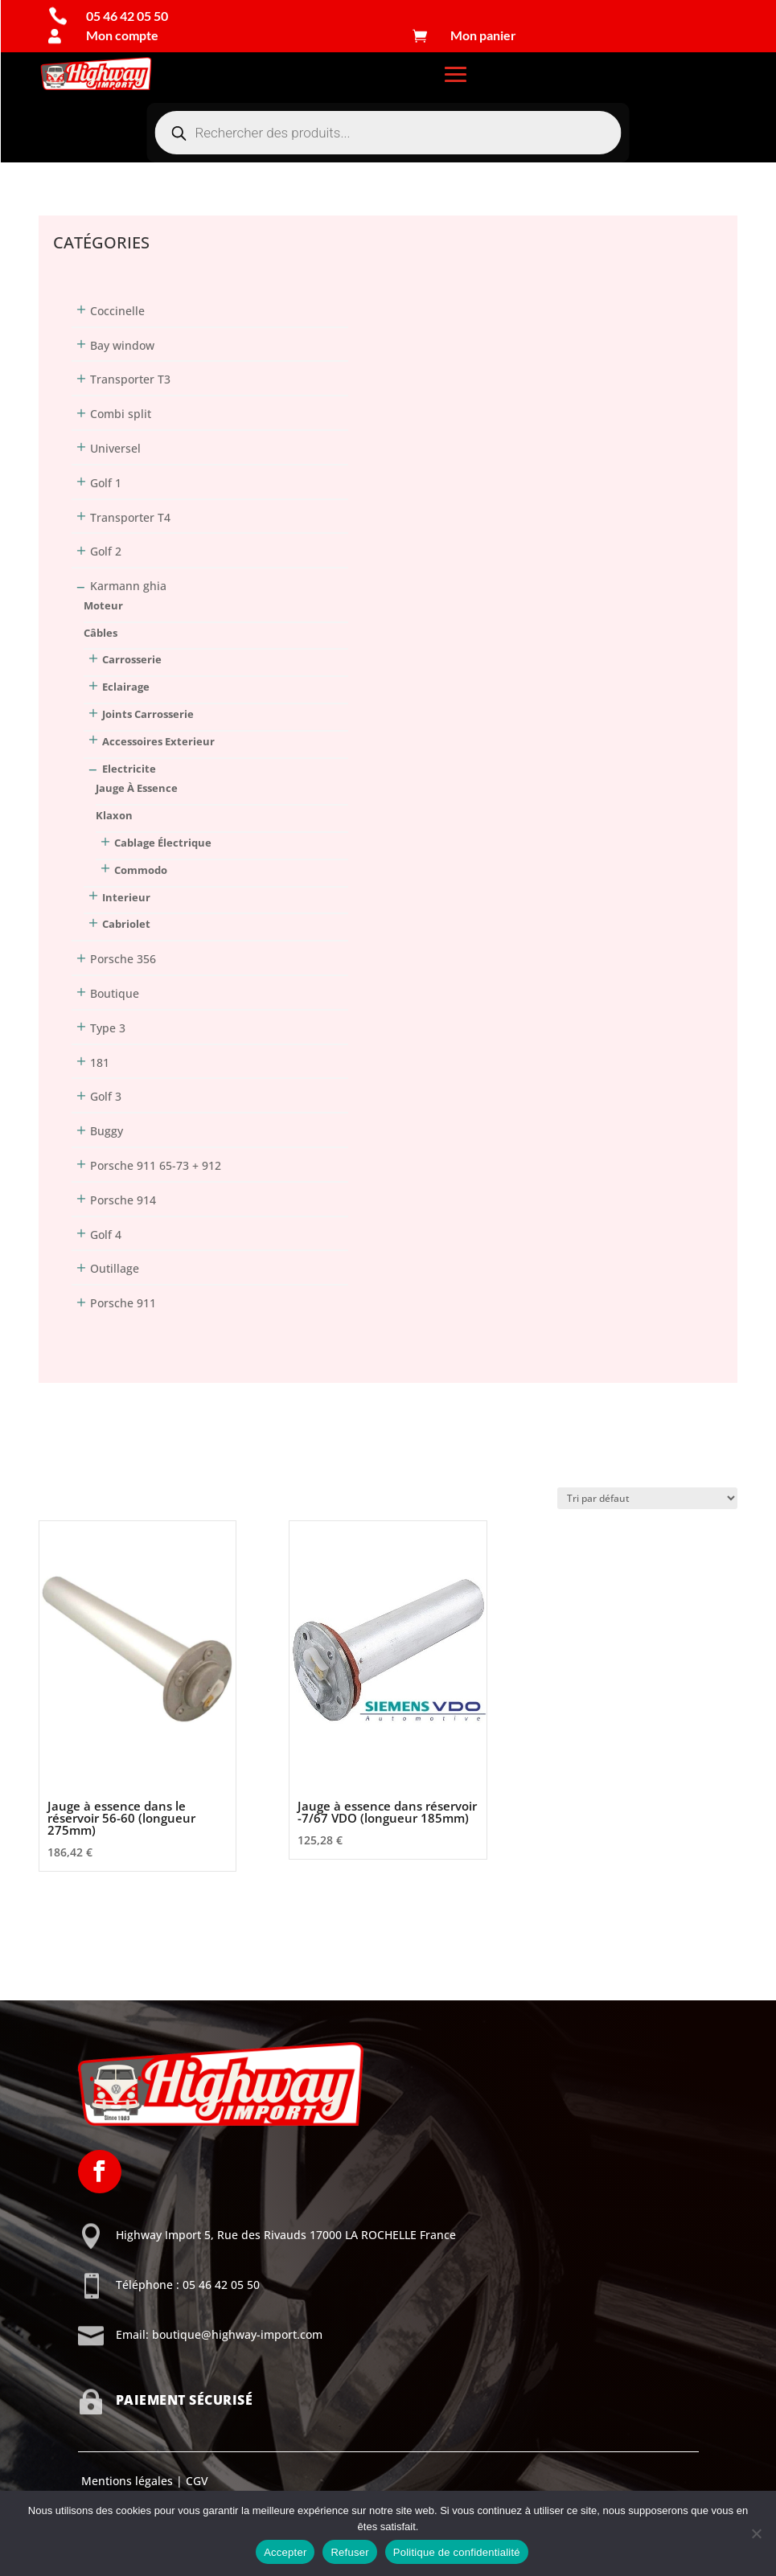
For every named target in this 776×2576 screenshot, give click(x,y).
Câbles (100, 633)
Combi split (120, 413)
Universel (115, 448)
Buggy (106, 1130)
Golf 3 (105, 1096)
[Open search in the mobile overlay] (388, 132)
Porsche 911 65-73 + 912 (155, 1165)
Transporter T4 (130, 517)
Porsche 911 (123, 1303)
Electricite (129, 768)
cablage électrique (162, 842)
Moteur (103, 605)
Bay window (122, 345)
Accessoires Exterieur (158, 741)
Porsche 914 (123, 1200)
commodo (140, 870)
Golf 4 (105, 1234)
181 (99, 1062)
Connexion (67, 166)
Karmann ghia (128, 585)
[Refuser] (756, 2533)
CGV (195, 2480)
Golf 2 (105, 551)
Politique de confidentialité (456, 2552)
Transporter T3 (130, 379)
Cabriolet (126, 924)
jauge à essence (137, 788)
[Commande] (647, 1498)
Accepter (285, 2552)
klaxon (114, 815)
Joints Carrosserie (148, 714)
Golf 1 (105, 482)
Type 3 (107, 1028)
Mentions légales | (130, 2480)
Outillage (114, 1268)
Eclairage (126, 686)
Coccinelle (117, 310)
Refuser (349, 2552)
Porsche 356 (123, 958)
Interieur (126, 897)
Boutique (114, 993)
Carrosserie (132, 659)
